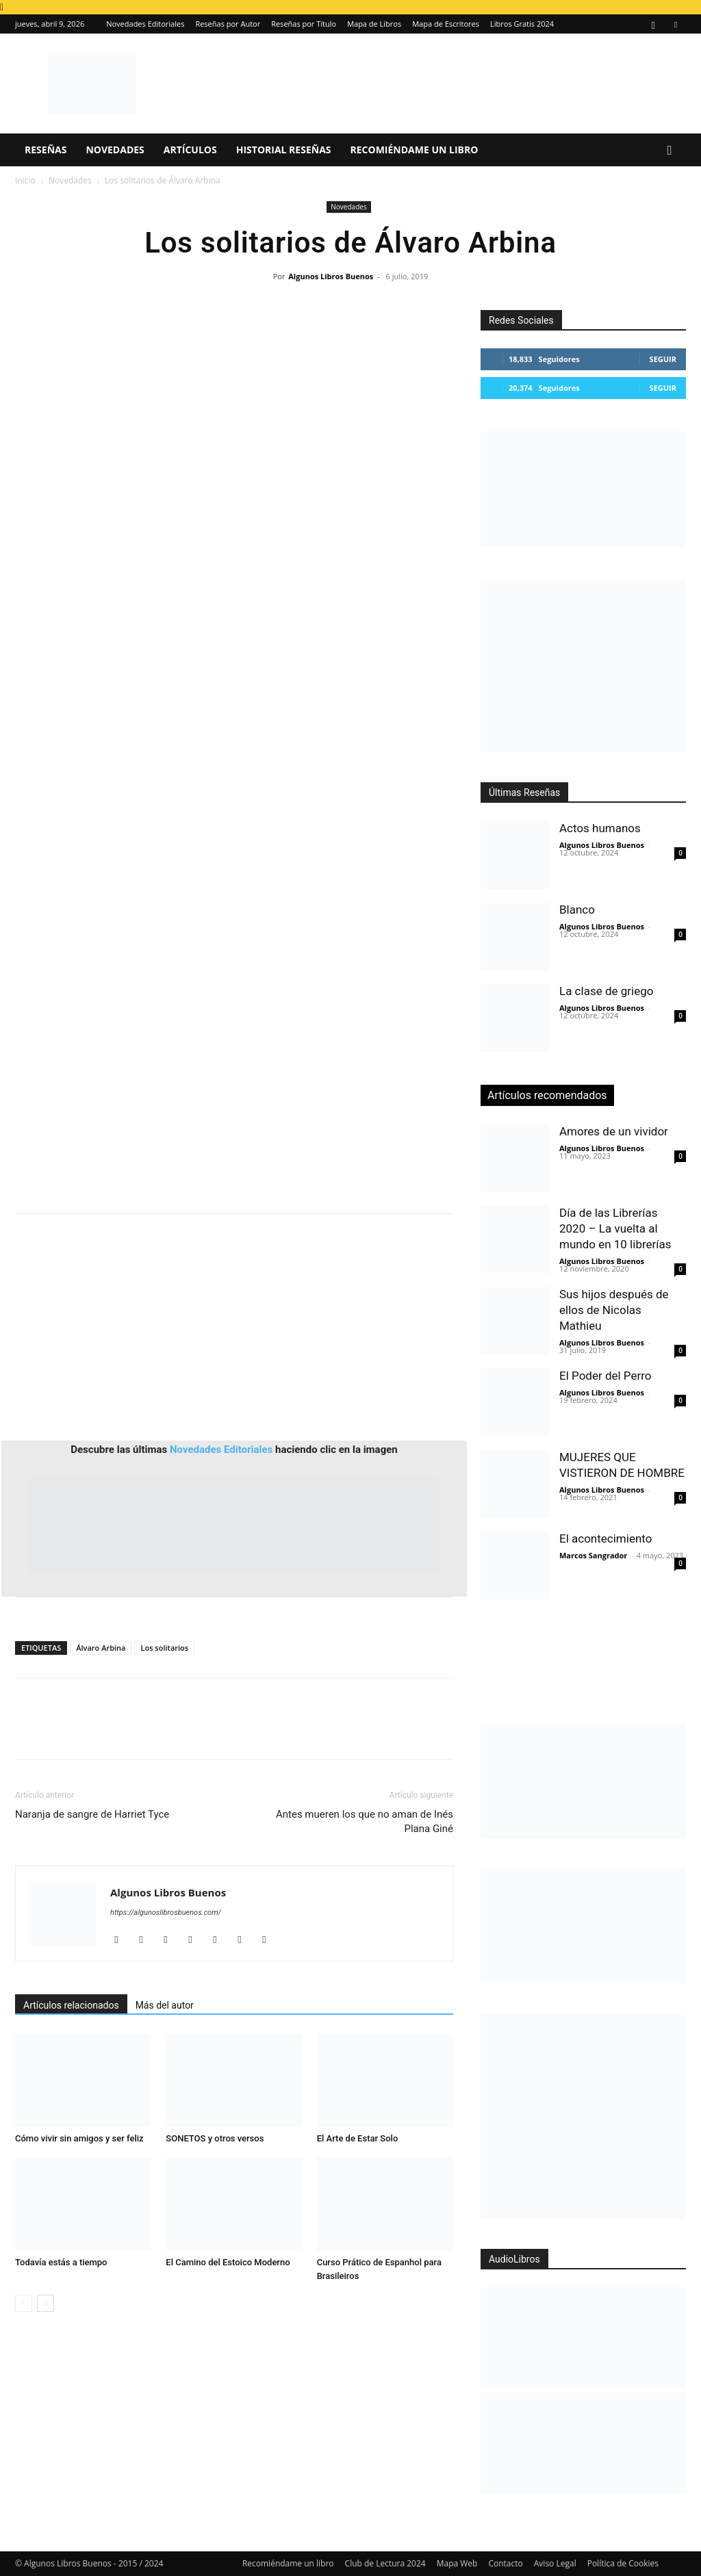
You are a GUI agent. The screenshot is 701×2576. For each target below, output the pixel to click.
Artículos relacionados (71, 2005)
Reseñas (45, 149)
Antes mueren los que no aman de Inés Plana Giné (364, 1821)
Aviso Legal (555, 2563)
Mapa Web (457, 2563)
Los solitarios (164, 1648)
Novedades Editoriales (145, 23)
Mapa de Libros (374, 23)
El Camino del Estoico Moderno (228, 2262)
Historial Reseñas (283, 149)
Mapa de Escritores (445, 23)
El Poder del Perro (605, 1375)
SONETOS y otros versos (215, 2138)
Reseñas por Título (303, 23)
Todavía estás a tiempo (61, 2262)
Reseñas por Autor (227, 23)
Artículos (190, 149)
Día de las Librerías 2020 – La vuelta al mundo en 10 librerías (615, 1228)
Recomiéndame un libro (414, 149)
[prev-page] (23, 2303)
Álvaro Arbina (100, 1648)
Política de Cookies (623, 2563)
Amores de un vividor (613, 1131)
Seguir (663, 359)
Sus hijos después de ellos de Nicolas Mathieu (614, 1309)
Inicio (25, 180)
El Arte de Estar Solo (357, 2138)
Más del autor (165, 2005)
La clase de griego (606, 991)
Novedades (115, 149)
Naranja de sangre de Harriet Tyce (92, 1814)
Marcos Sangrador (593, 1555)
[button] (669, 150)
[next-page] (45, 2303)
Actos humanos (600, 828)
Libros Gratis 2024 (522, 23)
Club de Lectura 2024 (385, 2563)
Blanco (577, 909)
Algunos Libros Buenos (330, 276)
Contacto (505, 2563)
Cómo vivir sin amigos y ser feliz (79, 2138)
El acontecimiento (605, 1538)
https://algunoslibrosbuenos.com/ (165, 1912)
